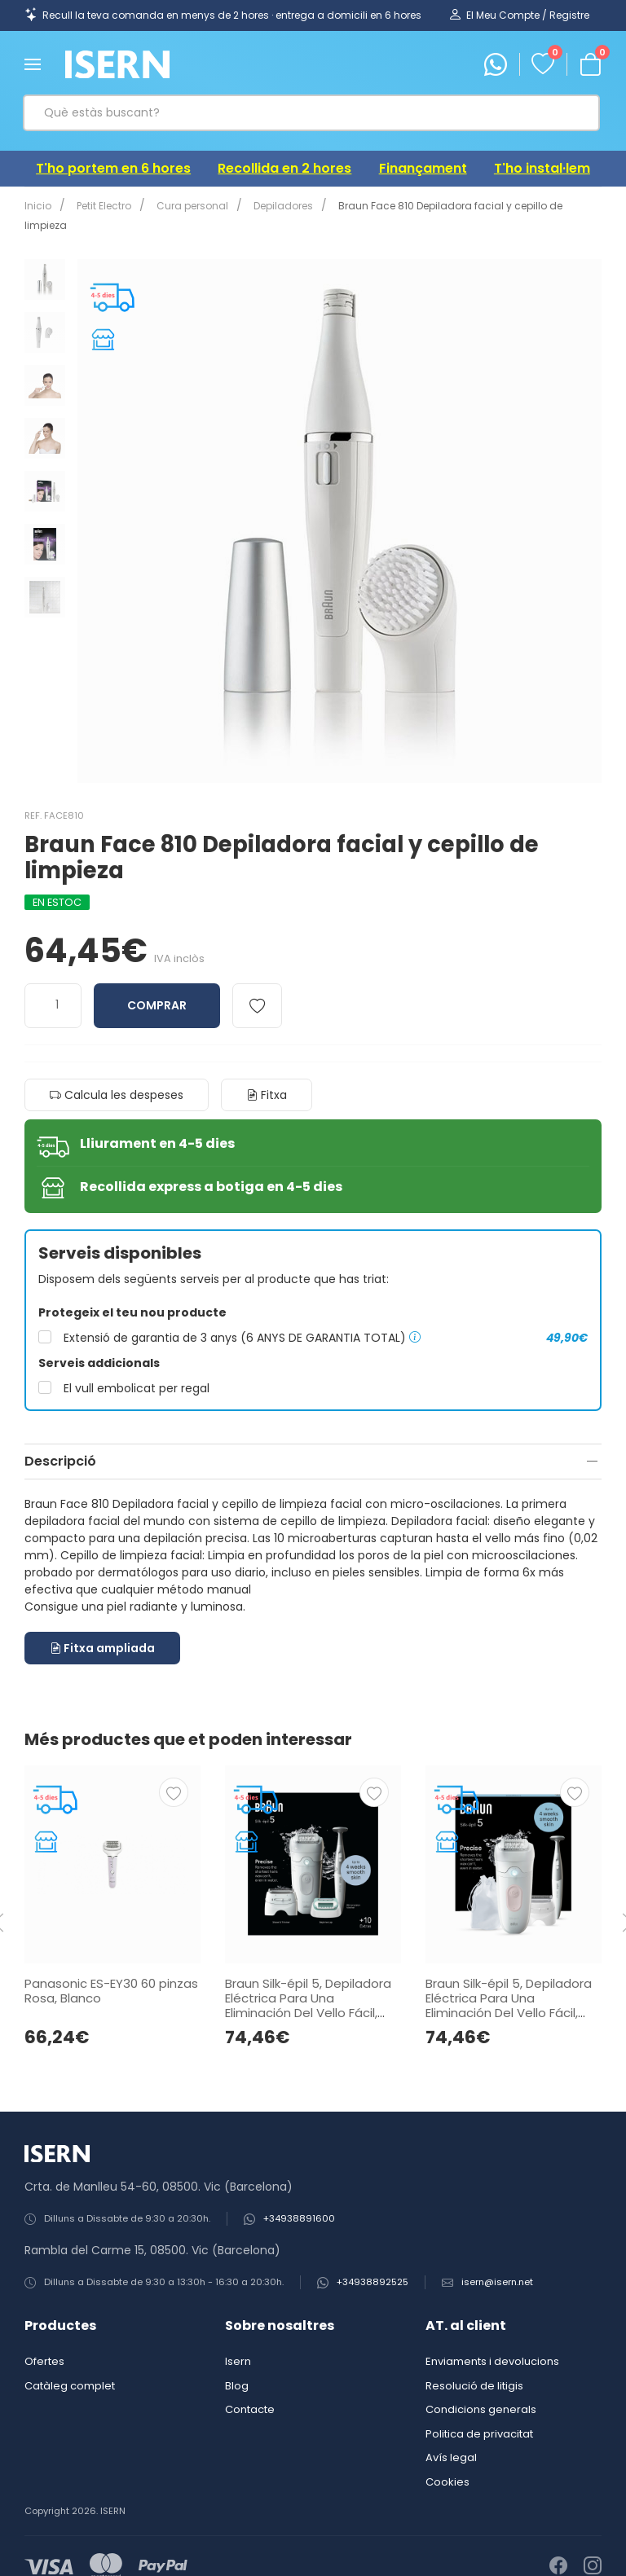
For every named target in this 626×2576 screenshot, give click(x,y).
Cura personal (186, 206)
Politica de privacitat (479, 2414)
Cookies (447, 2462)
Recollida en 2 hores (284, 168)
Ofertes (44, 2342)
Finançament (423, 168)
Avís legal (451, 2438)
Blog (237, 2366)
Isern (238, 2342)
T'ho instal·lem (542, 168)
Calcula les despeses (116, 1075)
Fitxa (266, 1075)
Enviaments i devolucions (492, 2342)
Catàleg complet (69, 2366)
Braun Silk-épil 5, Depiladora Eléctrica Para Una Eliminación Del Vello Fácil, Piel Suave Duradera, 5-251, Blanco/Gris (308, 1993)
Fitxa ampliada (102, 1628)
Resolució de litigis (474, 2366)
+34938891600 (299, 2199)
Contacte (250, 2390)
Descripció (60, 1441)
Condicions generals (480, 2390)
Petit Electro (100, 206)
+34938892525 (372, 2263)
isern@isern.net (497, 2263)
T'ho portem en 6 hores (113, 168)
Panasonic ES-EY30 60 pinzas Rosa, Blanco (111, 1971)
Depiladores (273, 206)
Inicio (37, 206)
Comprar (157, 986)
